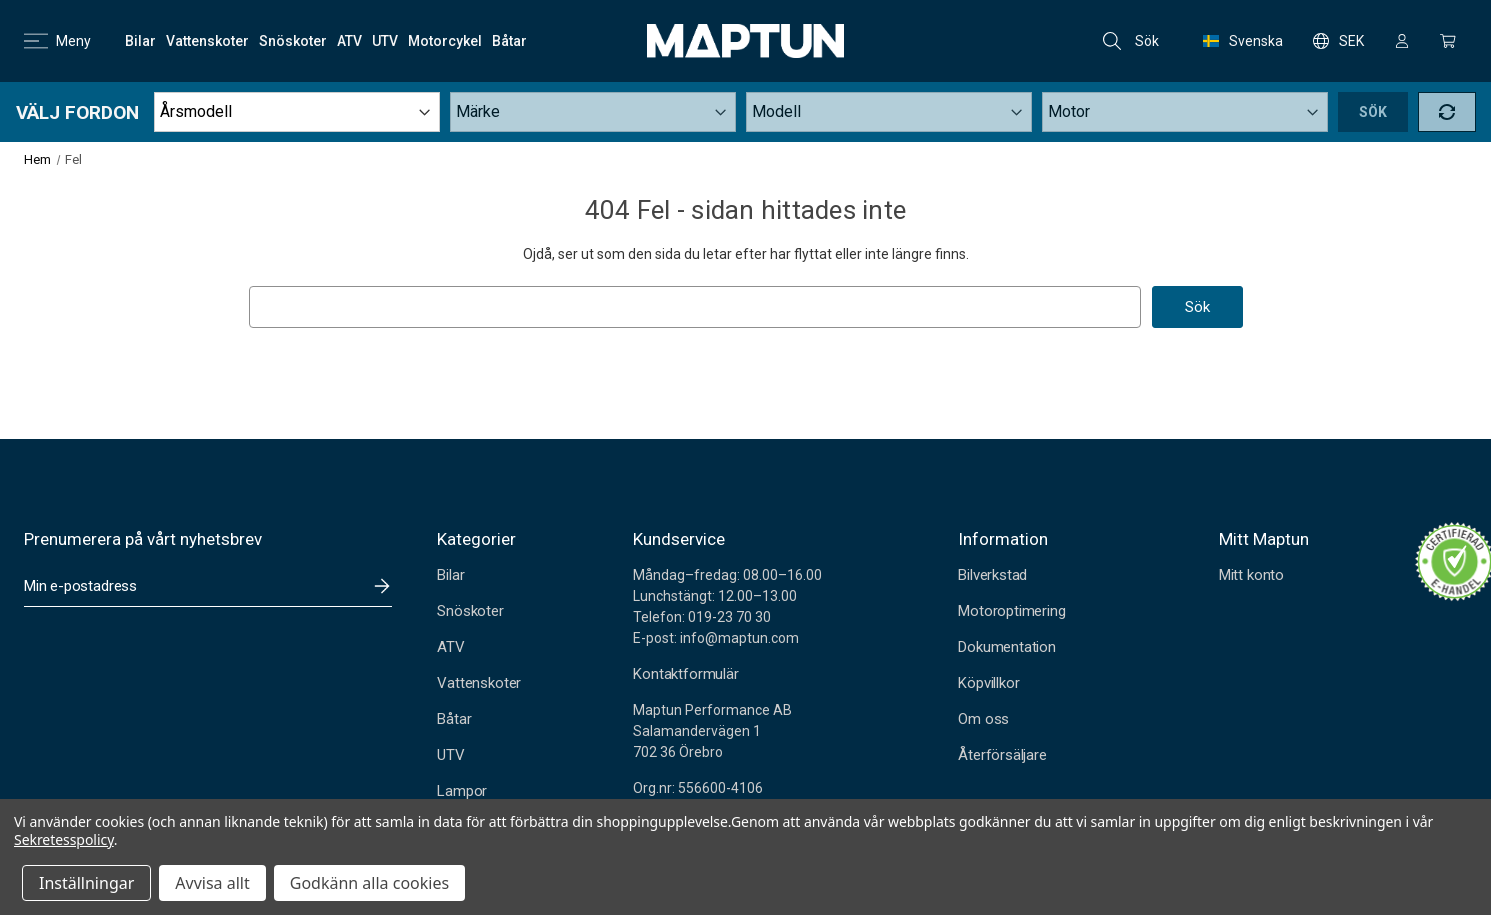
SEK (1338, 41)
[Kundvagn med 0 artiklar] (1448, 41)
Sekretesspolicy (64, 839)
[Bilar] (140, 41)
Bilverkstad (992, 575)
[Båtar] (509, 41)
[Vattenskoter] (207, 41)
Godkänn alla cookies (369, 883)
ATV (450, 647)
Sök (1131, 41)
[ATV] (349, 41)
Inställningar (86, 883)
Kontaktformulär (685, 674)
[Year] (297, 112)
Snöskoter (470, 611)
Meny (57, 41)
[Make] (593, 112)
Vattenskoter (479, 683)
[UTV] (385, 41)
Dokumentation (1007, 647)
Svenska (1243, 41)
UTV (450, 755)
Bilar (450, 575)
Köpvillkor (988, 683)
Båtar (454, 719)
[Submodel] (1185, 112)
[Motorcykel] (445, 41)
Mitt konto (1251, 575)
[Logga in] (1402, 41)
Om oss (983, 719)
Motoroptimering (1011, 611)
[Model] (889, 112)
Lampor (462, 791)
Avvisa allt (212, 883)
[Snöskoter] (293, 41)
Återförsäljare (1002, 755)
